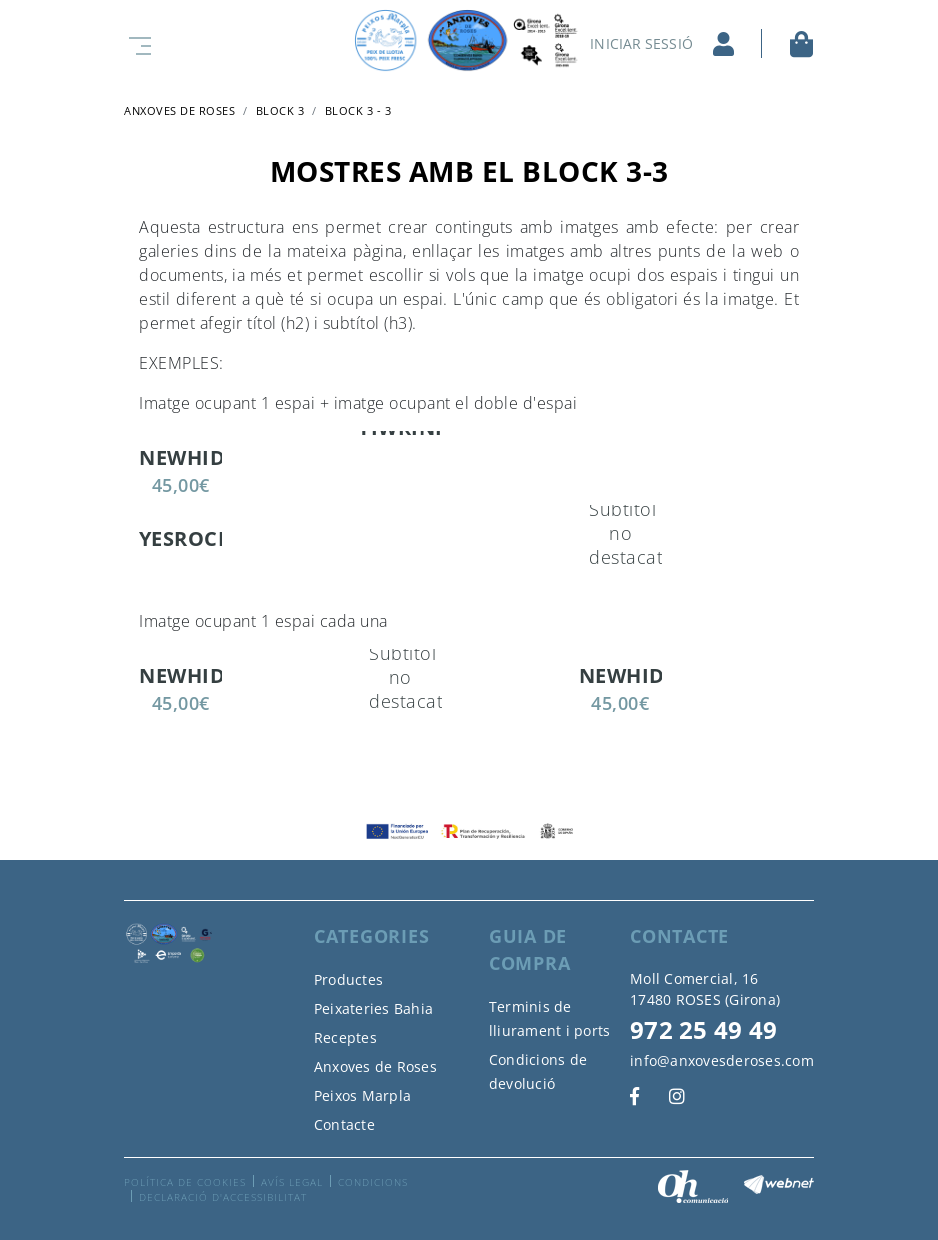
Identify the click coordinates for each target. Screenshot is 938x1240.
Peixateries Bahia (373, 1008)
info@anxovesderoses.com (722, 1060)
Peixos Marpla (362, 1095)
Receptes (345, 1037)
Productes (348, 979)
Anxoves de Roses (375, 1066)
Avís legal (292, 1182)
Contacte (344, 1124)
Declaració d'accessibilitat (223, 1197)
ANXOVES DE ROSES (179, 110)
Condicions (373, 1182)
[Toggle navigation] (136, 43)
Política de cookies (185, 1182)
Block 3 (280, 110)
